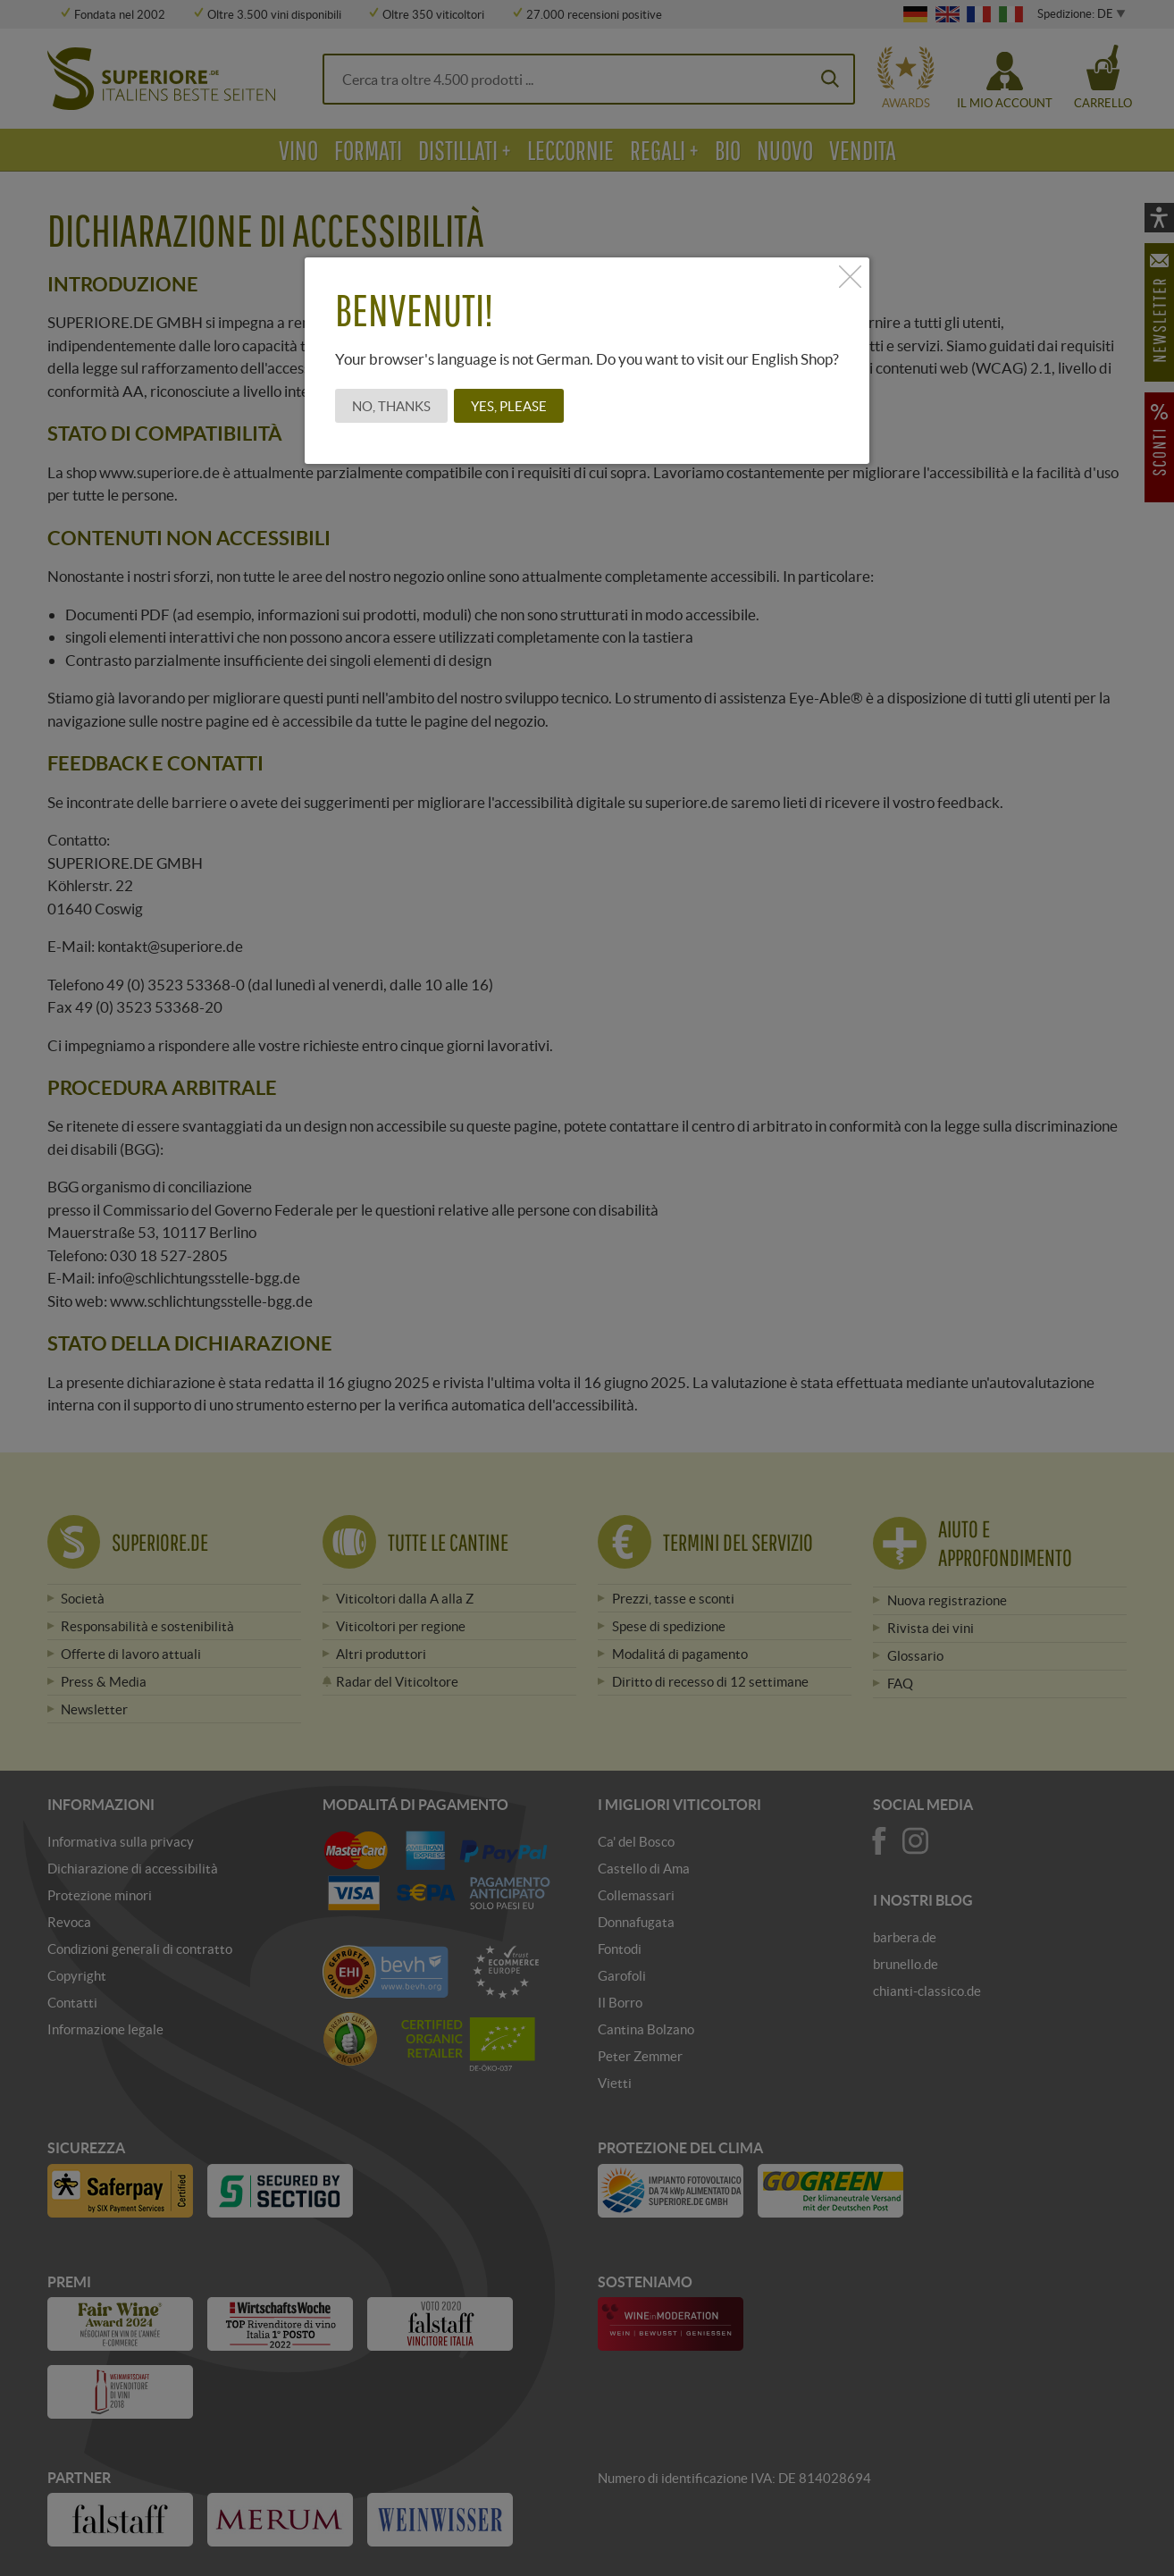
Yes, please (509, 406)
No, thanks (391, 406)
